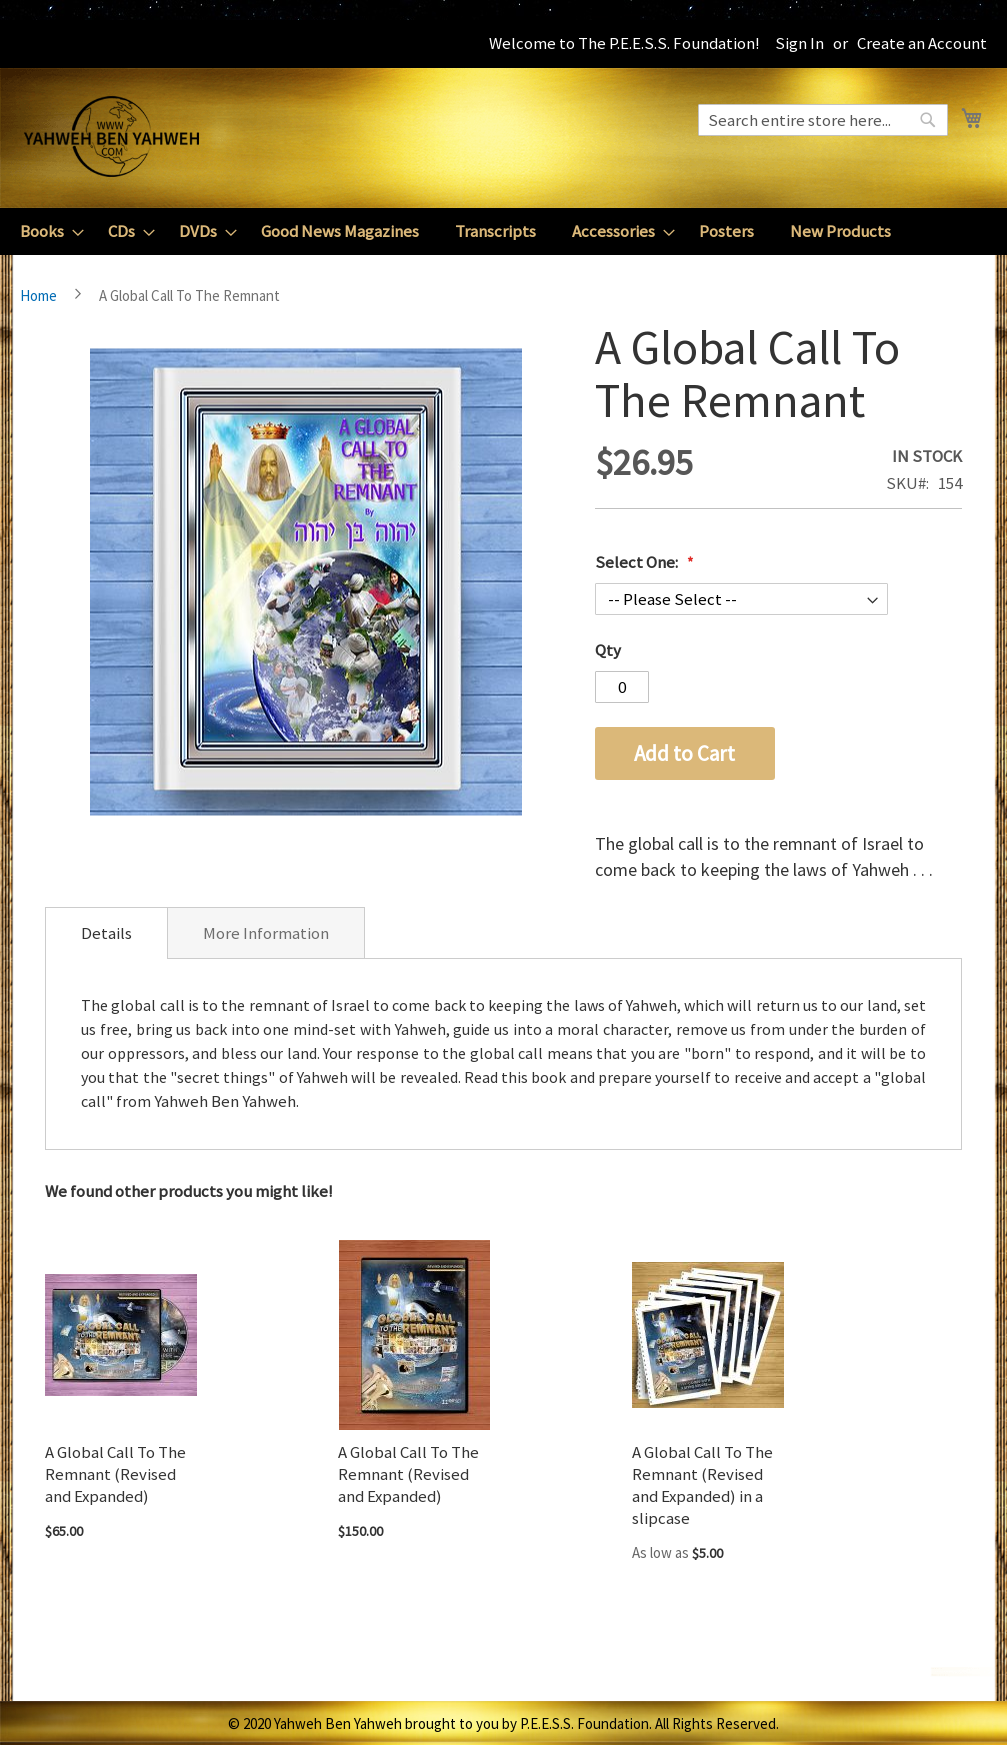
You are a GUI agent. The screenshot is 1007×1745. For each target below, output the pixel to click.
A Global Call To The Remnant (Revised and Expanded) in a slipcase (702, 1485)
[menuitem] (46, 231)
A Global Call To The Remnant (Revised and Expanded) (115, 1474)
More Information (266, 933)
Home (38, 295)
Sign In (799, 43)
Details (106, 933)
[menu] (503, 231)
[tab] (106, 933)
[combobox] (823, 120)
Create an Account (922, 43)
